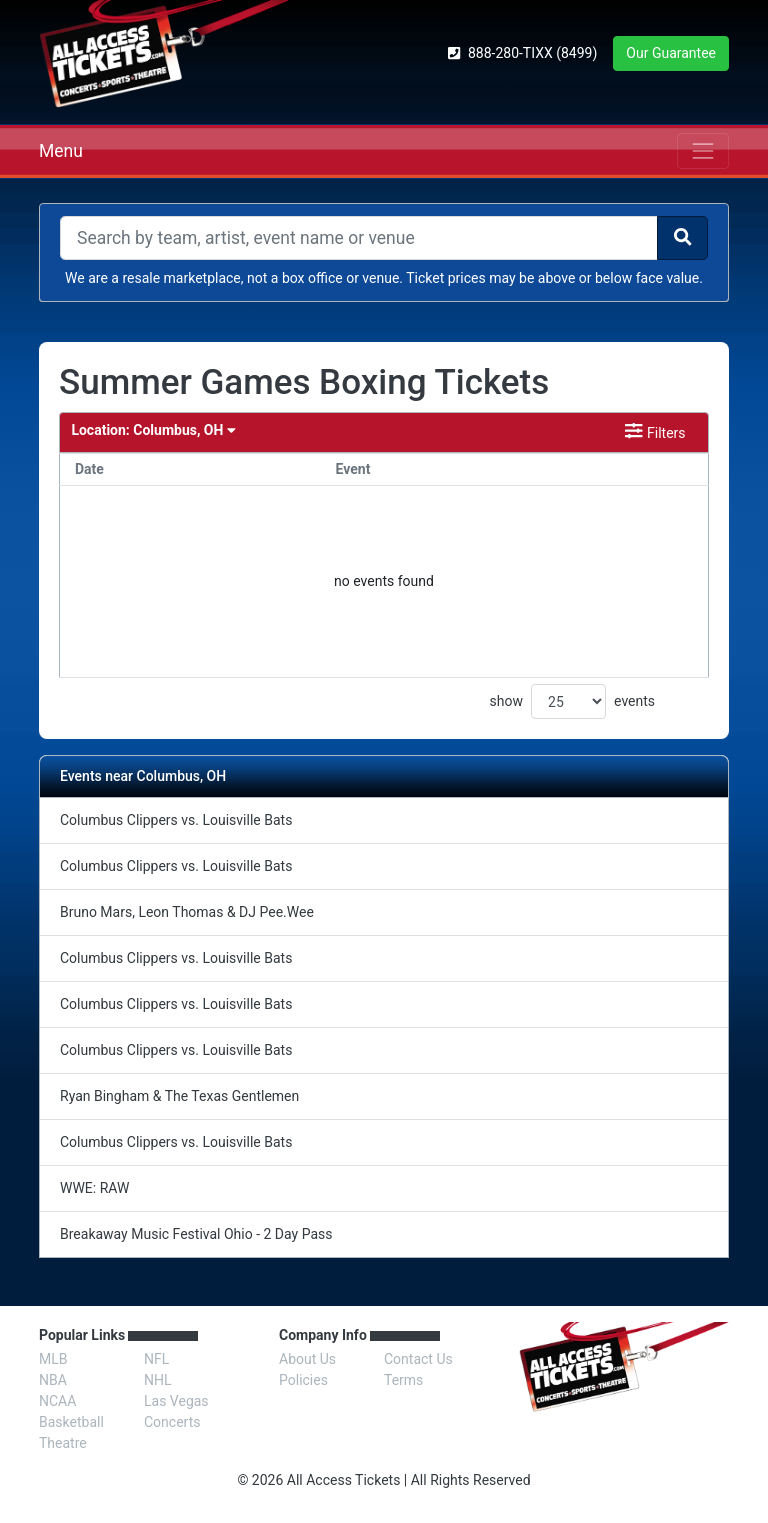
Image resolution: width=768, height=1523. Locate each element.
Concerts (172, 1422)
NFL (156, 1359)
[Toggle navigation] (703, 151)
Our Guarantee (671, 53)
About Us (307, 1359)
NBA (53, 1380)
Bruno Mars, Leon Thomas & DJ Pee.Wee (187, 912)
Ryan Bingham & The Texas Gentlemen (179, 1096)
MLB (53, 1359)
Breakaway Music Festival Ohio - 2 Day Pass (196, 1234)
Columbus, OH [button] (153, 430)
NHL (158, 1380)
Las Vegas (176, 1401)
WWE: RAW (94, 1188)
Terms (403, 1380)
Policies (303, 1380)
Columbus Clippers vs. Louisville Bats (176, 820)
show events (572, 701)
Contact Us (418, 1359)
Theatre (63, 1443)
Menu (61, 151)
